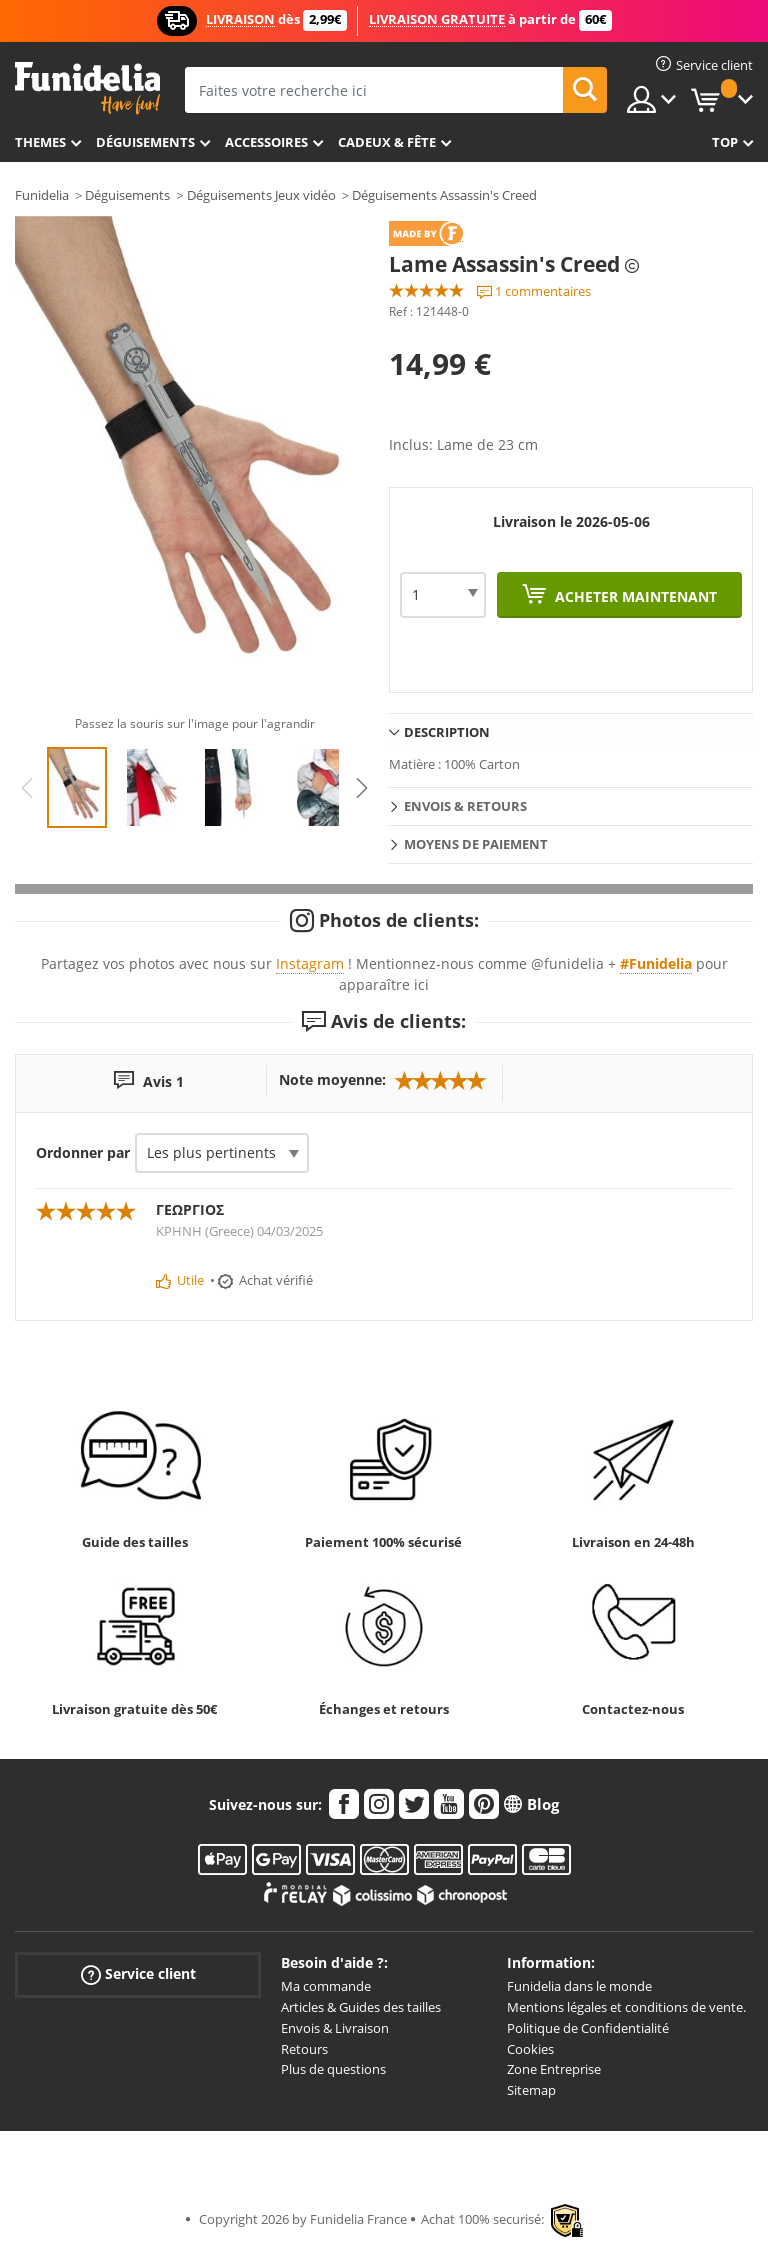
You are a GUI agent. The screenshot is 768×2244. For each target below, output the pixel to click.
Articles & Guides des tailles (361, 2007)
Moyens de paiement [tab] (476, 844)
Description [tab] (447, 732)
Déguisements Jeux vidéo (261, 195)
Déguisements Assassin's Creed (444, 195)
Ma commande (326, 1986)
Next (362, 788)
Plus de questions (333, 2069)
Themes (40, 142)
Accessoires (266, 142)
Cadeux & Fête (387, 142)
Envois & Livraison (335, 2028)
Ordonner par (83, 1152)
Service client (138, 1974)
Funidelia (42, 195)
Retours (304, 2049)
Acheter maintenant (634, 596)
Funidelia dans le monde (579, 1986)
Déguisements (145, 142)
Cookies (530, 2049)
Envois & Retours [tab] (465, 806)
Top (725, 142)
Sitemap (531, 2090)
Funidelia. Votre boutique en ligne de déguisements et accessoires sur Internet (87, 88)
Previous (27, 788)
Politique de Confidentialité (588, 2028)
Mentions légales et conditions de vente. (626, 2007)
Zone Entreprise (554, 2069)
